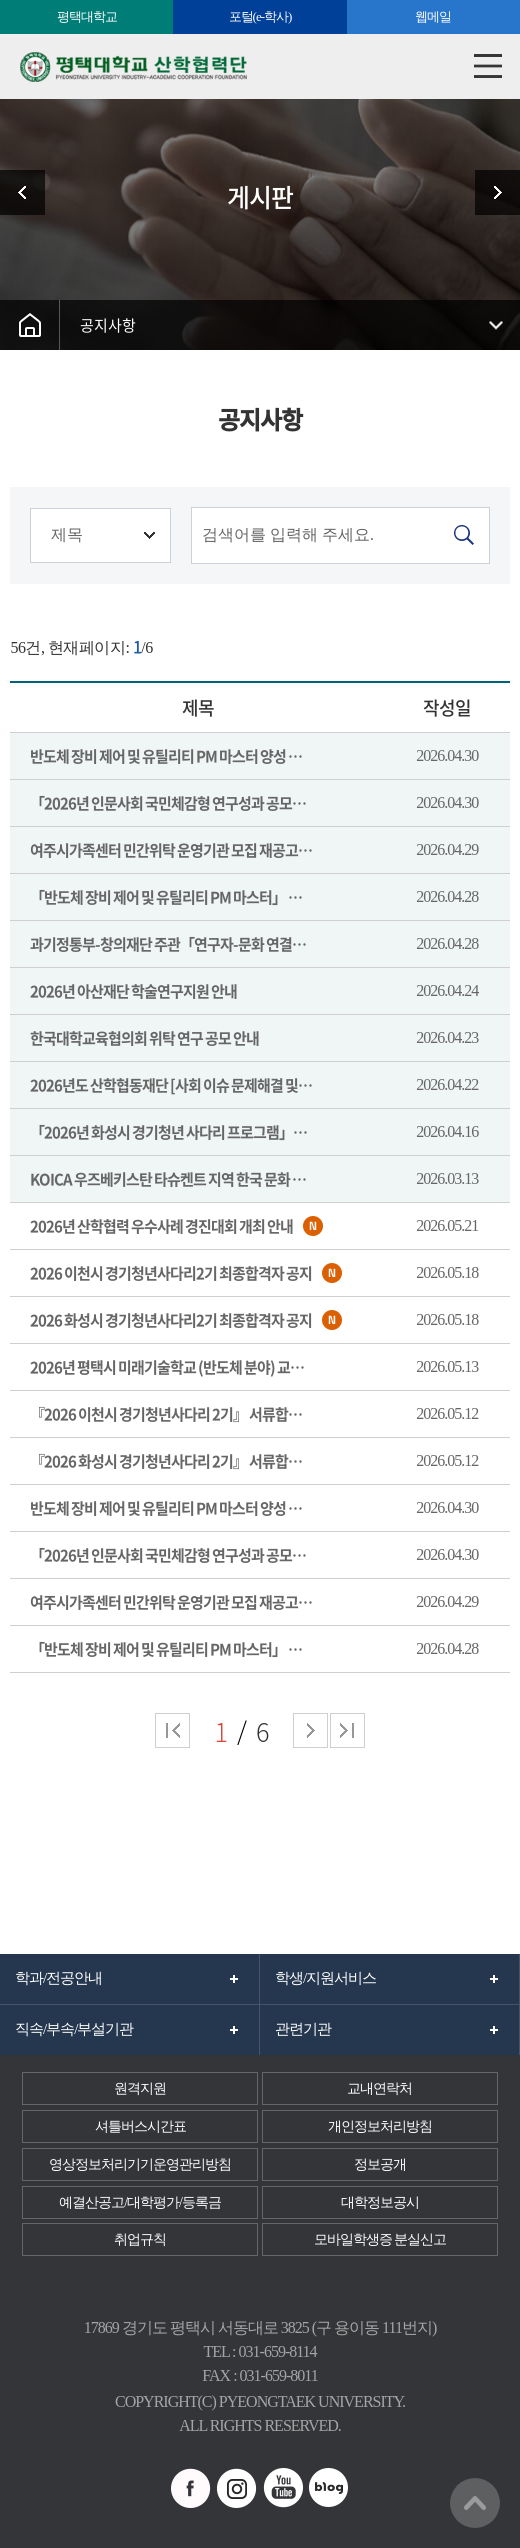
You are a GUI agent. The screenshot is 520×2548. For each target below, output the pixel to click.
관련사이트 (30, 192)
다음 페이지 (310, 1730)
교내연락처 (379, 2088)
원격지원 (140, 2088)
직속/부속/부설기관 (74, 2029)
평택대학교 (87, 16)
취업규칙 (140, 2239)
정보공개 (380, 2164)
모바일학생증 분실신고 (380, 2239)
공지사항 (108, 325)
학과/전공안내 (58, 1978)
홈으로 (30, 325)
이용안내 (490, 192)
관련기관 (303, 2029)
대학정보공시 (380, 2202)
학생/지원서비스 (325, 1978)
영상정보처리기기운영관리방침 (140, 2164)
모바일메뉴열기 (487, 66)
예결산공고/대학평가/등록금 (140, 2202)
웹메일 (433, 16)
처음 (172, 1730)
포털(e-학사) (260, 16)
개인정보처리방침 (380, 2126)
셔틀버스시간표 (140, 2126)
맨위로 (475, 2503)
